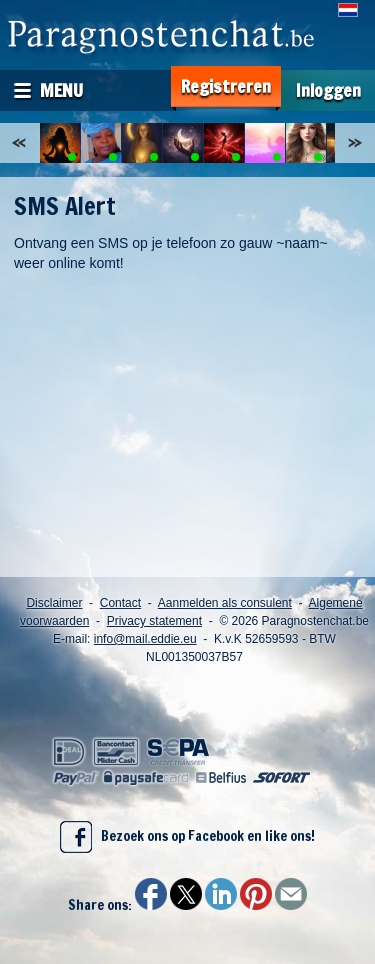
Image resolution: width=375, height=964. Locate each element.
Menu (61, 90)
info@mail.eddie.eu (145, 639)
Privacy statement (154, 621)
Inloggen (328, 90)
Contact (120, 603)
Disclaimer (54, 603)
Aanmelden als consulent (225, 603)
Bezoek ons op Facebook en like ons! (187, 837)
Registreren (226, 86)
